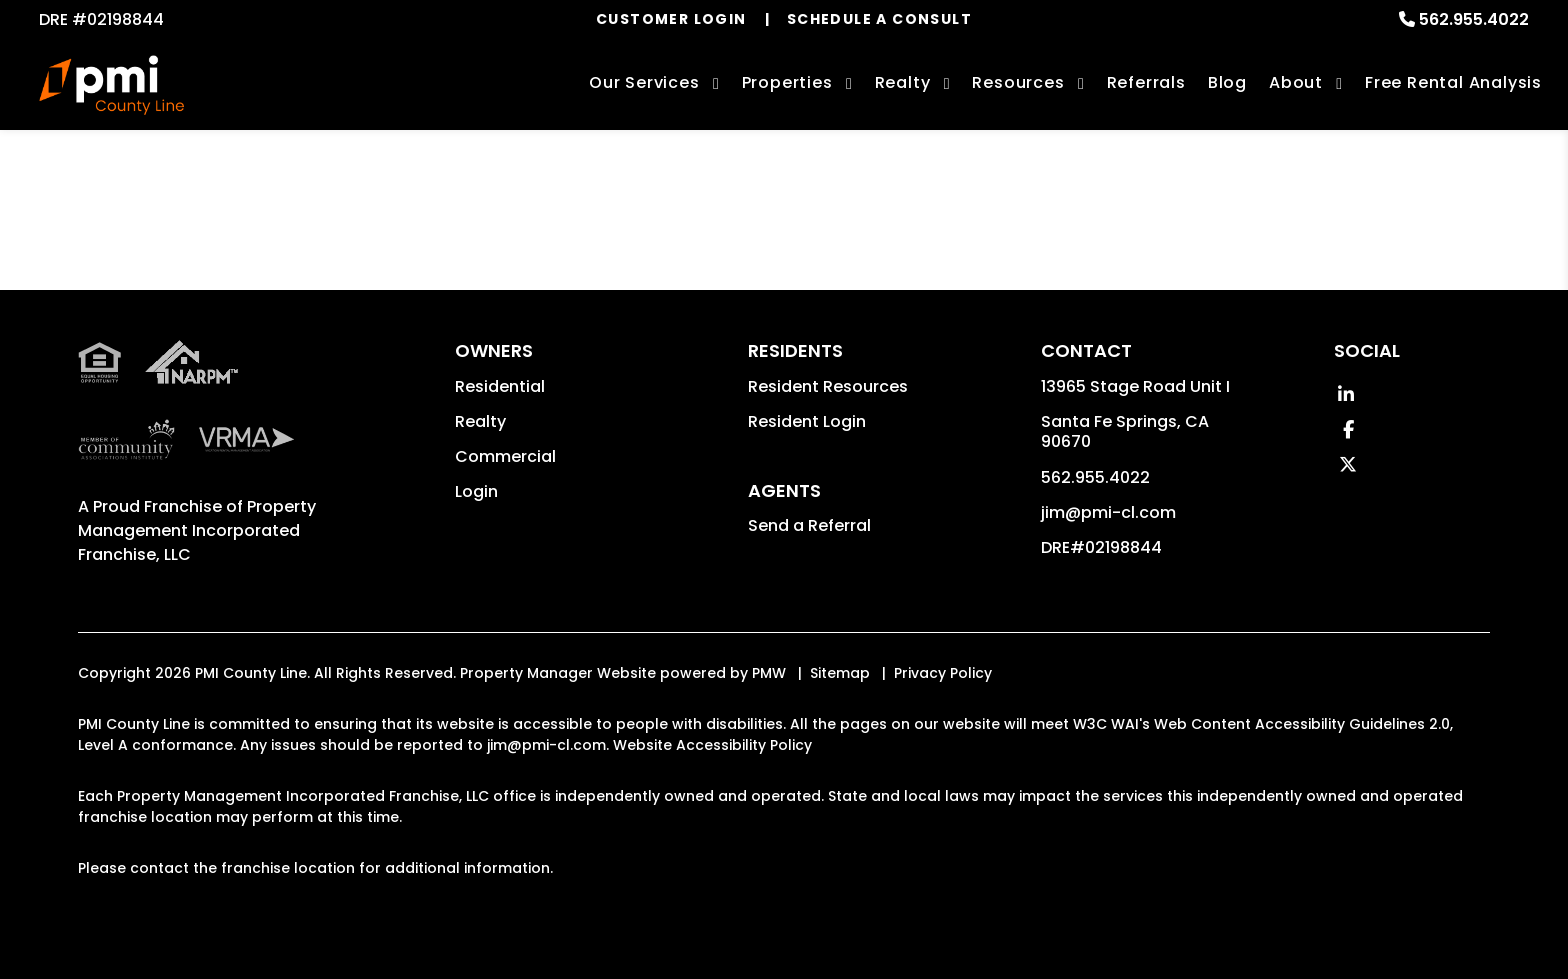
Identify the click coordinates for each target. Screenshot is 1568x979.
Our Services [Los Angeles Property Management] (644, 82)
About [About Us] (1296, 82)
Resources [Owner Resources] (1018, 82)
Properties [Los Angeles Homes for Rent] (787, 82)
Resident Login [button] (807, 421)
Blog (1227, 82)
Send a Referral (809, 525)
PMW (769, 673)
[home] (111, 85)
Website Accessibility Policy (712, 745)
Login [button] (476, 491)
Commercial (505, 456)
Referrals (1146, 82)
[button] (1345, 394)
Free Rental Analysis (1453, 82)
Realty (480, 421)
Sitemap (840, 673)
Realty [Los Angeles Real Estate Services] (903, 82)
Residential (500, 386)
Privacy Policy (943, 673)
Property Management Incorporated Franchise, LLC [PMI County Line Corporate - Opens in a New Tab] (197, 530)
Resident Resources (828, 386)
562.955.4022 (1474, 19)
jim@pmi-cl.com (1108, 512)
